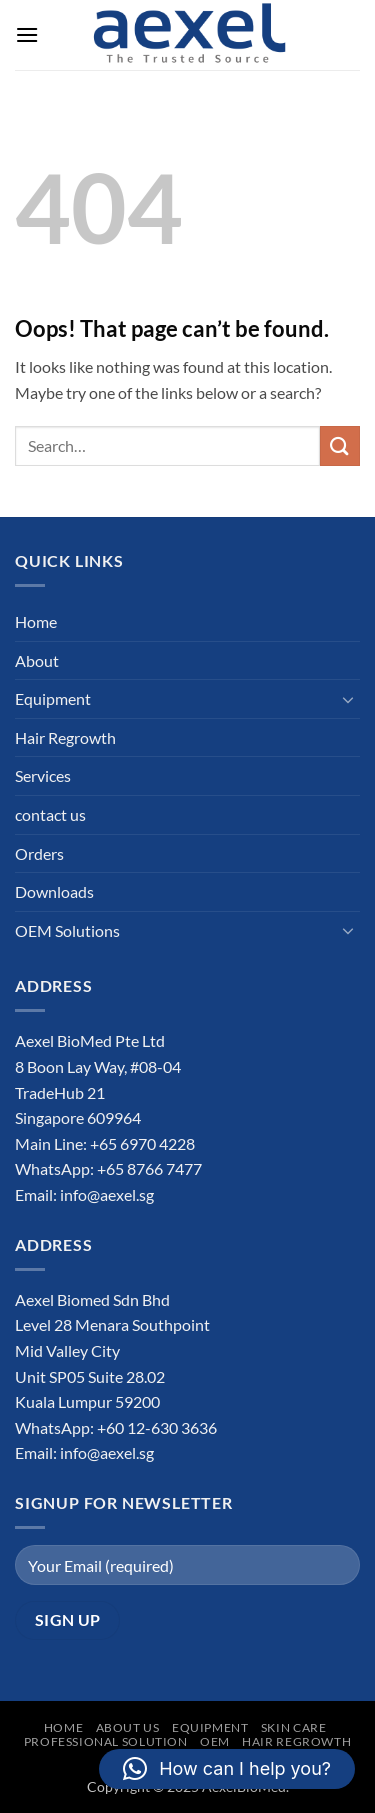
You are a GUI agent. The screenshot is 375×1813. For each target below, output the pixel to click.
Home (36, 621)
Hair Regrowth (65, 737)
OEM (215, 1741)
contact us (50, 814)
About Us (128, 1727)
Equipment (53, 698)
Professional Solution (106, 1741)
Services (43, 775)
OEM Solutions (67, 930)
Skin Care (294, 1727)
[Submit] (340, 445)
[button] (27, 34)
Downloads (54, 891)
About (37, 660)
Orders (39, 853)
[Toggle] (348, 699)
